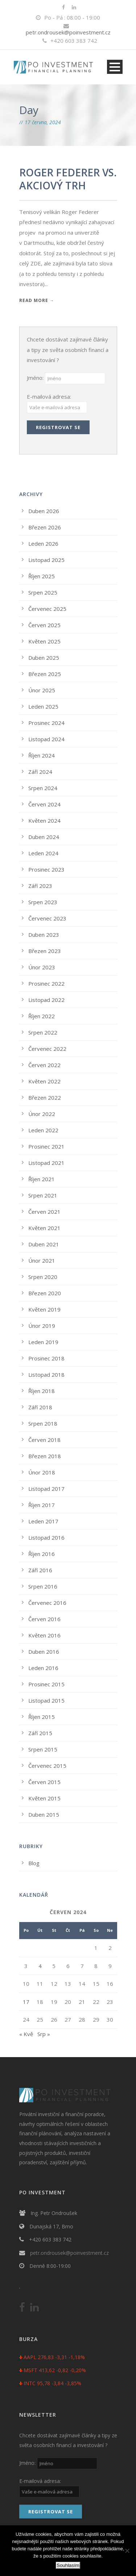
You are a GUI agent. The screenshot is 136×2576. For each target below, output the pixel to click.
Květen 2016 (44, 1635)
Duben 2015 (43, 1814)
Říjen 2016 (41, 1553)
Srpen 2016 (42, 1586)
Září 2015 (40, 1733)
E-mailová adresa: (49, 396)
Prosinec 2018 (46, 1358)
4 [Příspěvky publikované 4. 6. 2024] (40, 1965)
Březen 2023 (44, 951)
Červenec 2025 (47, 608)
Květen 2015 (44, 1798)
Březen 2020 (44, 1293)
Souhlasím (68, 2565)
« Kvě (26, 2034)
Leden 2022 (43, 1130)
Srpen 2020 (42, 1276)
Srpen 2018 (42, 1423)
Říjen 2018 (41, 1390)
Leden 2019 (43, 1342)
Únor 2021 (41, 1260)
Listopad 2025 (46, 559)
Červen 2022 (44, 1065)
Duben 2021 (43, 1244)
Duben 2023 (43, 934)
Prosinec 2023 (46, 869)
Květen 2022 (44, 1081)
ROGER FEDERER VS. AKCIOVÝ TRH (68, 178)
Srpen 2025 (42, 592)
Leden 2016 (43, 1667)
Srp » (43, 2034)
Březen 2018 (44, 1456)
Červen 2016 (44, 1619)
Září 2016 (40, 1570)
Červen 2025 (44, 625)
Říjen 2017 (41, 1505)
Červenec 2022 (47, 1048)
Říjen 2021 (41, 1179)
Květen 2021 (44, 1228)
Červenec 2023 (47, 918)
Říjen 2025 (41, 576)
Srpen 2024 (42, 788)
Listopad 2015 (46, 1700)
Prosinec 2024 (46, 722)
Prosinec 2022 (46, 983)
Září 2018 (40, 1407)
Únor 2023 (41, 967)
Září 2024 (40, 771)
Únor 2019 (41, 1325)
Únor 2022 (41, 1113)
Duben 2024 (43, 836)
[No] (127, 2550)
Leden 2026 (43, 543)
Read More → (36, 300)
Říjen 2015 (41, 1716)
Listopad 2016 (46, 1537)
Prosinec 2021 (46, 1146)
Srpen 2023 (42, 902)
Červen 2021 (44, 1211)
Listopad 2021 (46, 1162)
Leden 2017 (43, 1521)
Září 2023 (40, 885)
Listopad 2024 (46, 739)
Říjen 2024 (41, 755)
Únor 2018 (41, 1472)
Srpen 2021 (42, 1195)
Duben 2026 (43, 511)
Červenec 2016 (47, 1602)
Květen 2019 (44, 1309)
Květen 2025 (44, 641)
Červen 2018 (44, 1439)
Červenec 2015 (47, 1765)
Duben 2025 (43, 657)
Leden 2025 (43, 706)
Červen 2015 (44, 1782)
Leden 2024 (43, 853)
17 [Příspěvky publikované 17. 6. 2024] (26, 2001)
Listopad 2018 (46, 1374)
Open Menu (115, 67)
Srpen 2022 (42, 1032)
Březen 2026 (44, 527)
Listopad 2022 (46, 999)
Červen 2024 (44, 804)
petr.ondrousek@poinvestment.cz (68, 32)
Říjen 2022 (41, 1016)
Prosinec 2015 (46, 1684)
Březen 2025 (44, 673)
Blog (34, 1863)
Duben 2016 (43, 1651)
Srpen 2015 (42, 1749)
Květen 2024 (44, 820)
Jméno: (36, 377)
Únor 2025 (41, 690)
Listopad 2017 (46, 1488)
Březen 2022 (44, 1097)
